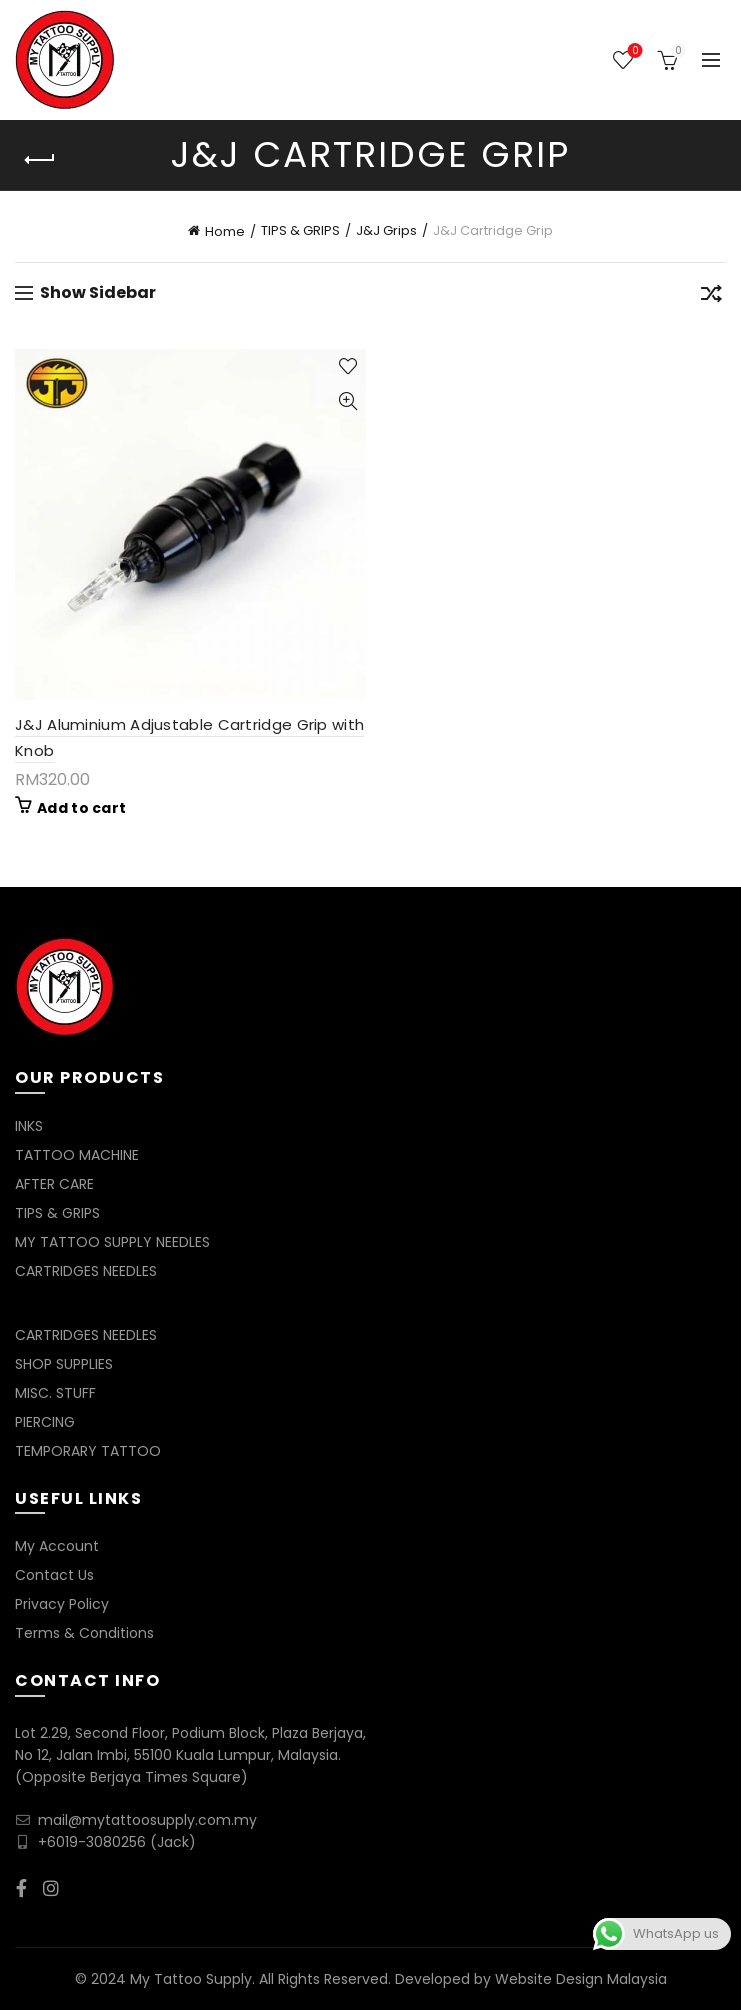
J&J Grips (386, 230)
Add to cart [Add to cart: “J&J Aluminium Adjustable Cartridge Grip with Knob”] (81, 808)
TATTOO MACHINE (77, 1155)
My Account (57, 1546)
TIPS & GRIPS (300, 230)
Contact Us (54, 1575)
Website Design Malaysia (581, 1979)
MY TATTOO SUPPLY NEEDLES (112, 1242)
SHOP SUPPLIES (64, 1364)
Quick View (348, 401)
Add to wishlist (348, 366)
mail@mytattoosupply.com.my (147, 1820)
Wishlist (633, 51)
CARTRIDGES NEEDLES (86, 1271)
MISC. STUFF (55, 1393)
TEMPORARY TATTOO (88, 1451)
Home (225, 231)
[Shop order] (711, 297)
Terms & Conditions (84, 1633)
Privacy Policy (62, 1604)
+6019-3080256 (92, 1842)
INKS (29, 1126)
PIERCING (45, 1422)
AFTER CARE (54, 1184)
